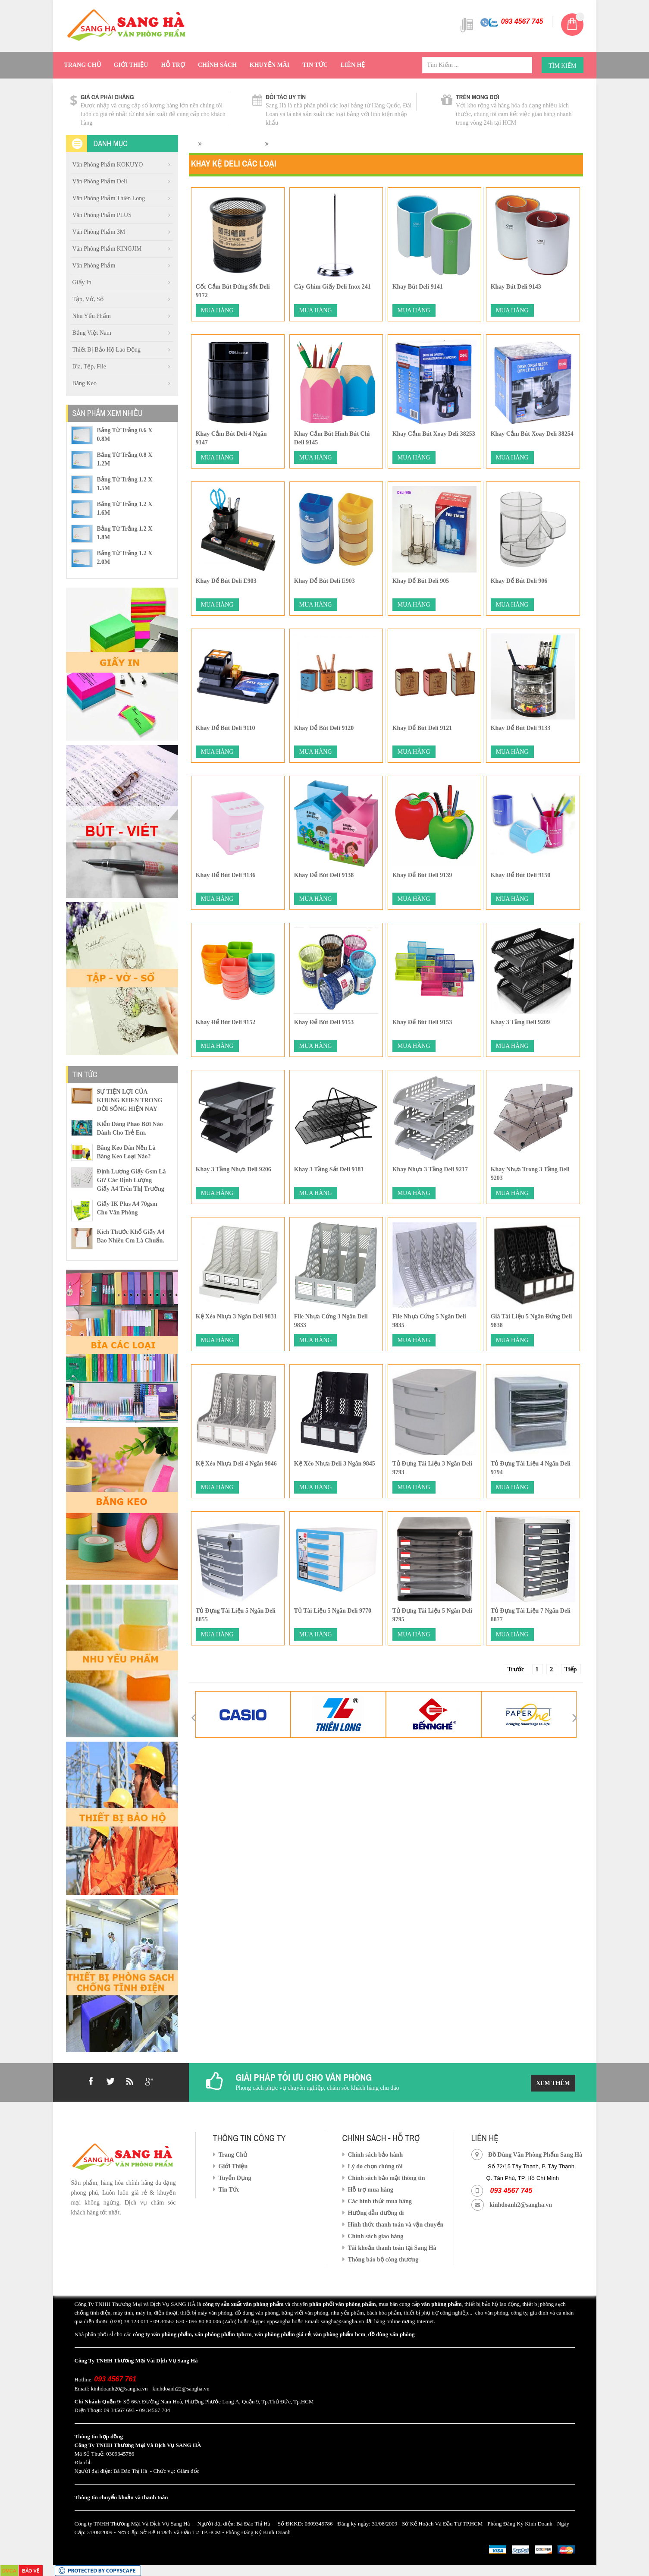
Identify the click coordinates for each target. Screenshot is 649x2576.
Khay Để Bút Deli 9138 (324, 875)
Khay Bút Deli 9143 (516, 286)
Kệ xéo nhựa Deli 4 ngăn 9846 (236, 1463)
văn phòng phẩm (441, 2304)
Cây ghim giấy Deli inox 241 (332, 286)
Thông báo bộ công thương (383, 2259)
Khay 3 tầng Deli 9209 (520, 1022)
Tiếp (570, 1669)
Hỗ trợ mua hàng (370, 2189)
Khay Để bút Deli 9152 (226, 1022)
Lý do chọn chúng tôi (375, 2166)
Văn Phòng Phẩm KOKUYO (107, 164)
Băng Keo (84, 383)
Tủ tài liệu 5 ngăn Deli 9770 (332, 1610)
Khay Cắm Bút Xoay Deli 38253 (433, 434)
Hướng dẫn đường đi (376, 2213)
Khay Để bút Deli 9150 (521, 875)
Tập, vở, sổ (87, 299)
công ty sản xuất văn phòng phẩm (243, 2304)
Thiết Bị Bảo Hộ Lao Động (106, 349)
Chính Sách (217, 65)
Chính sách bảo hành (375, 2154)
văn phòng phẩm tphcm (222, 2334)
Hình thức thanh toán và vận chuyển (396, 2224)
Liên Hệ (353, 65)
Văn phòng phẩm (94, 265)
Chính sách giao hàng (376, 2236)
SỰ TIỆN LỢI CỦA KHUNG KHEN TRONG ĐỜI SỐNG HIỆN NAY (130, 1100)
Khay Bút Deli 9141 (417, 286)
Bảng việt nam (91, 333)
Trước (515, 1669)
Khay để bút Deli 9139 (422, 875)
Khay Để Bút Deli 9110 (225, 728)
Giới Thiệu (131, 65)
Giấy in (81, 282)
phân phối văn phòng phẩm (342, 2304)
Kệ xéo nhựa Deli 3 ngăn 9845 (334, 1463)
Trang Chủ (82, 65)
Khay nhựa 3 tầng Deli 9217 (430, 1169)
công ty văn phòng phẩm (162, 2334)
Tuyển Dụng (235, 2178)
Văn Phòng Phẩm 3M (98, 232)
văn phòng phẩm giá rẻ (282, 2334)
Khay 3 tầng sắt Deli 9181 (329, 1169)
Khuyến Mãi (269, 65)
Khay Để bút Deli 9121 (422, 728)
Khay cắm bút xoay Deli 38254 (532, 434)
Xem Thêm (553, 2083)
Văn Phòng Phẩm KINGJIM (107, 248)
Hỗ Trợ (173, 65)
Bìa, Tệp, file (89, 366)
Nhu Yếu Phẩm (91, 316)
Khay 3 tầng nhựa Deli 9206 (233, 1169)
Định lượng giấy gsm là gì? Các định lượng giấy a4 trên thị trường (131, 1180)
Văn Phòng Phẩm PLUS (102, 215)
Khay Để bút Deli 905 (420, 581)
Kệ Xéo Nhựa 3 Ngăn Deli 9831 (236, 1316)
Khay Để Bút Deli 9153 (324, 1022)
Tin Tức (315, 65)
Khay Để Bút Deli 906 (519, 581)
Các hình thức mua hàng (380, 2201)
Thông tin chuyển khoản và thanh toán (121, 2497)
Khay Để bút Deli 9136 (226, 875)
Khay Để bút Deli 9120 (324, 728)
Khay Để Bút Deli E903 (226, 581)
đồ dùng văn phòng (391, 2334)
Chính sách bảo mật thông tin (386, 2178)
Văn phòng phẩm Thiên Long (108, 198)
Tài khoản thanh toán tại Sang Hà (392, 2248)
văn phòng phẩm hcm (339, 2334)
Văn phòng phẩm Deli (99, 181)
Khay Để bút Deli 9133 (521, 728)
